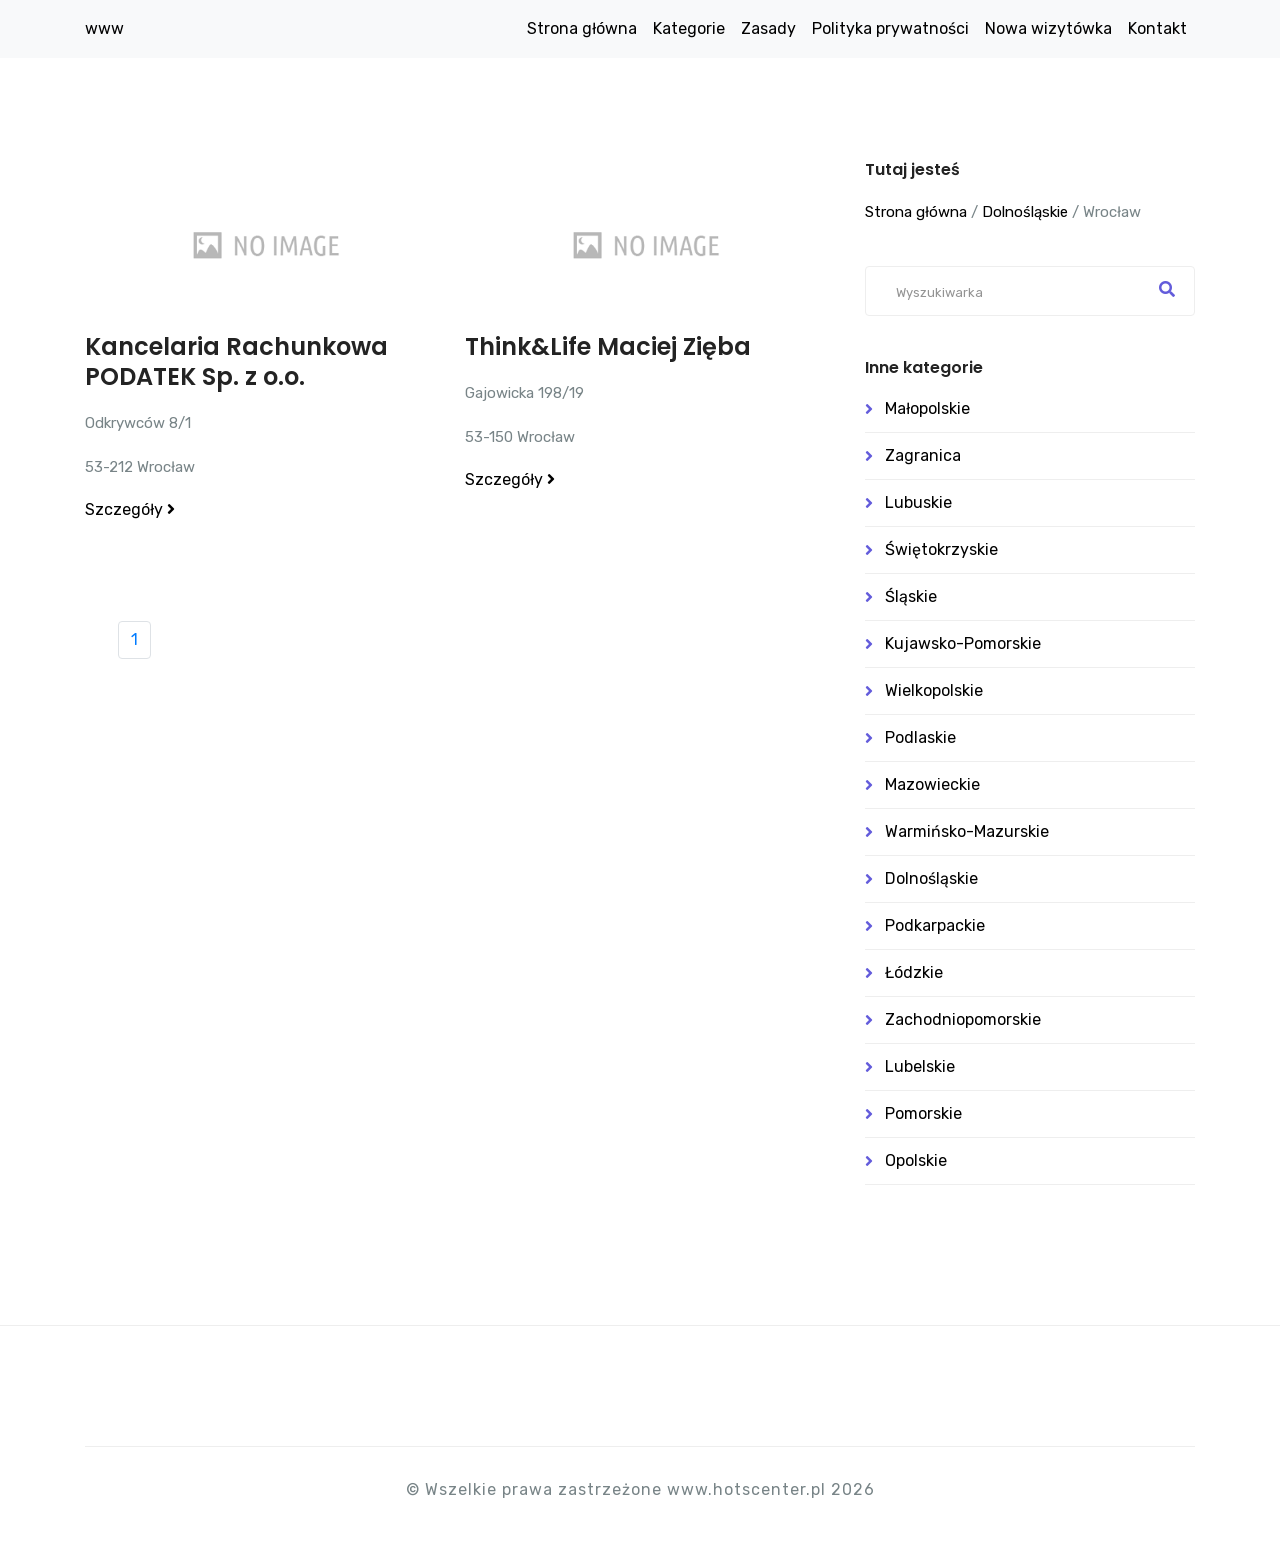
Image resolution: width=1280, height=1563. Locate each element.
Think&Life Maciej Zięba (608, 346)
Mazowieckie (932, 784)
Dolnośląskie (1025, 212)
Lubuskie (918, 502)
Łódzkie (914, 972)
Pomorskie (923, 1113)
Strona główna (582, 28)
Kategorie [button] (689, 28)
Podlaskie (920, 737)
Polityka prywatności (890, 28)
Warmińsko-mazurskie (967, 831)
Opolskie (916, 1160)
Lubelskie (920, 1066)
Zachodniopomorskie (963, 1019)
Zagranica (923, 455)
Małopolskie (927, 408)
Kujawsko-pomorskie (963, 643)
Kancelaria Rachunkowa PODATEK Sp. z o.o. (236, 361)
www (104, 28)
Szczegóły (130, 509)
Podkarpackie (935, 925)
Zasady (768, 28)
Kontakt (1157, 28)
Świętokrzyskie (941, 549)
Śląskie (911, 596)
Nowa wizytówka (1048, 28)
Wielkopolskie (934, 690)
